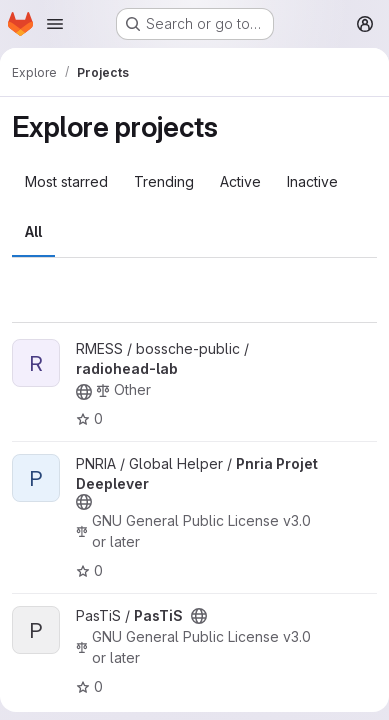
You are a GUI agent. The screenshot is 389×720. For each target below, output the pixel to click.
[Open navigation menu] (55, 24)
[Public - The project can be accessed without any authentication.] (84, 392)
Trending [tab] (164, 181)
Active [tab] (240, 181)
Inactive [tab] (312, 181)
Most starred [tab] (66, 181)
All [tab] (33, 231)
